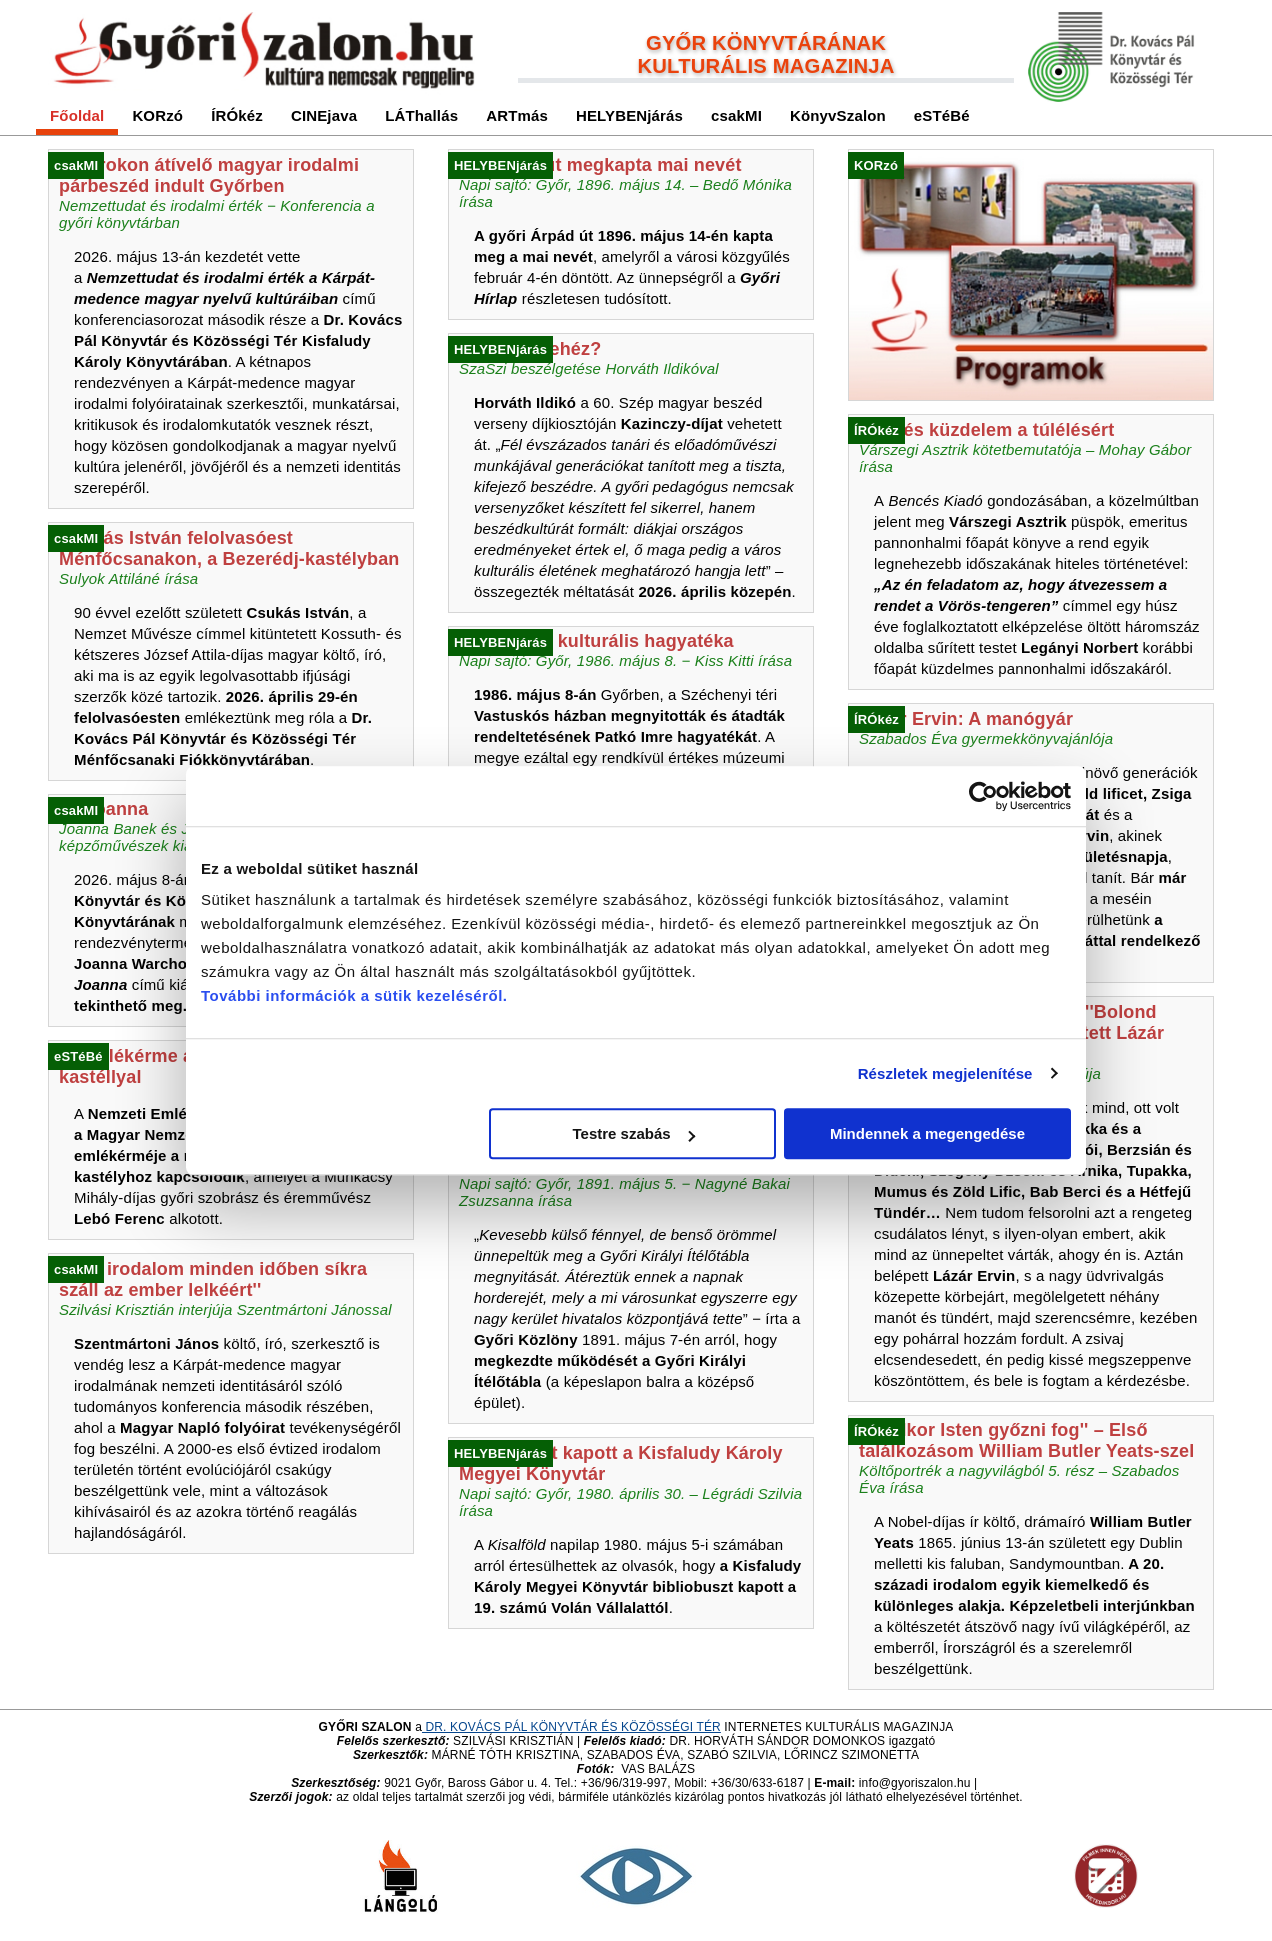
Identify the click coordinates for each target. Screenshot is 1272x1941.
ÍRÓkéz (237, 115)
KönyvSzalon (838, 115)
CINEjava (324, 115)
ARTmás (517, 115)
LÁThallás (421, 115)
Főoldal (77, 115)
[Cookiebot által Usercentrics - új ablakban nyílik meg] (983, 796)
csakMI (736, 115)
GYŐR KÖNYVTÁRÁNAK (766, 43)
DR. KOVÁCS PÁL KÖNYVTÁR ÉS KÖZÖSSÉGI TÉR (571, 1727)
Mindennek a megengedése (927, 1133)
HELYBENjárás (629, 115)
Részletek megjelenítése (945, 1073)
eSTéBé (942, 115)
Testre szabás (634, 1133)
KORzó (157, 115)
